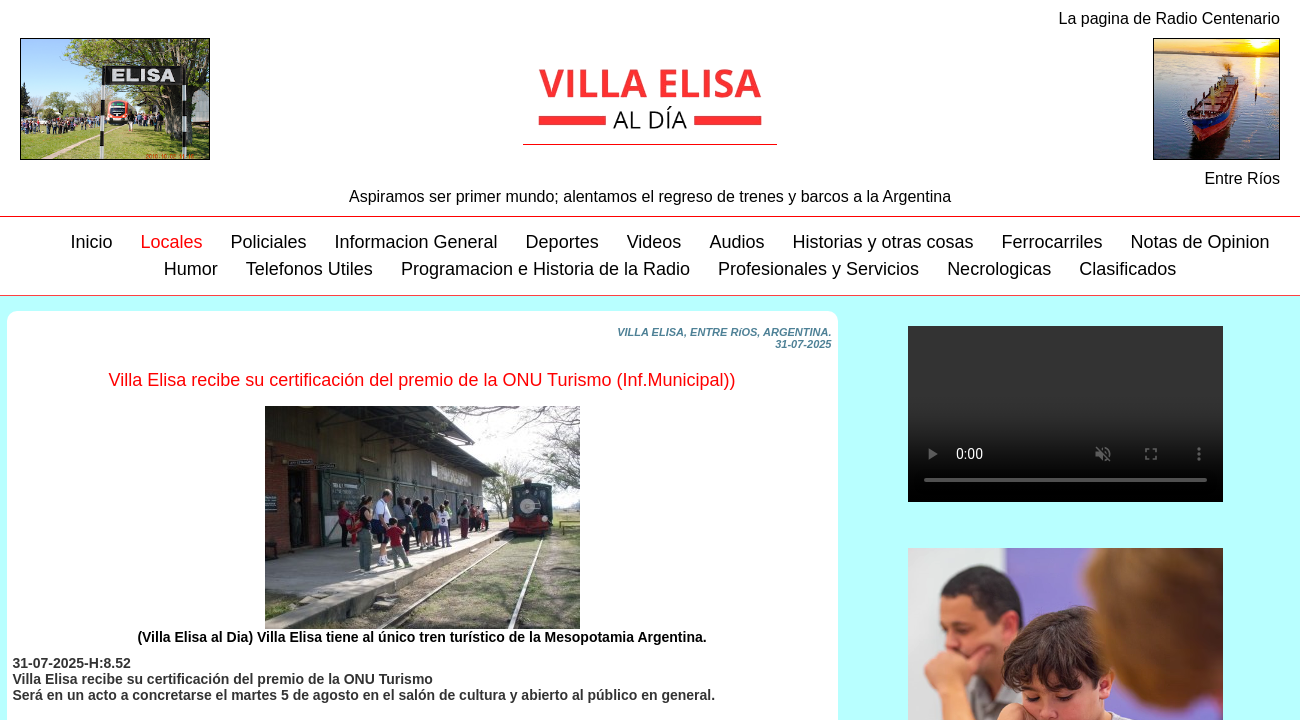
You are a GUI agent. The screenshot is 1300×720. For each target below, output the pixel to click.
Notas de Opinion (1200, 242)
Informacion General (416, 242)
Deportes (562, 242)
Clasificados (1127, 269)
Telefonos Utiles (309, 269)
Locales (171, 242)
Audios (736, 242)
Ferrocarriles (1051, 242)
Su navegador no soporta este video (1065, 414)
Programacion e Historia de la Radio (545, 269)
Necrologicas (999, 269)
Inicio (91, 242)
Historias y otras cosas (882, 242)
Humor (191, 269)
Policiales (268, 242)
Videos (654, 242)
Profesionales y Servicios (818, 269)
